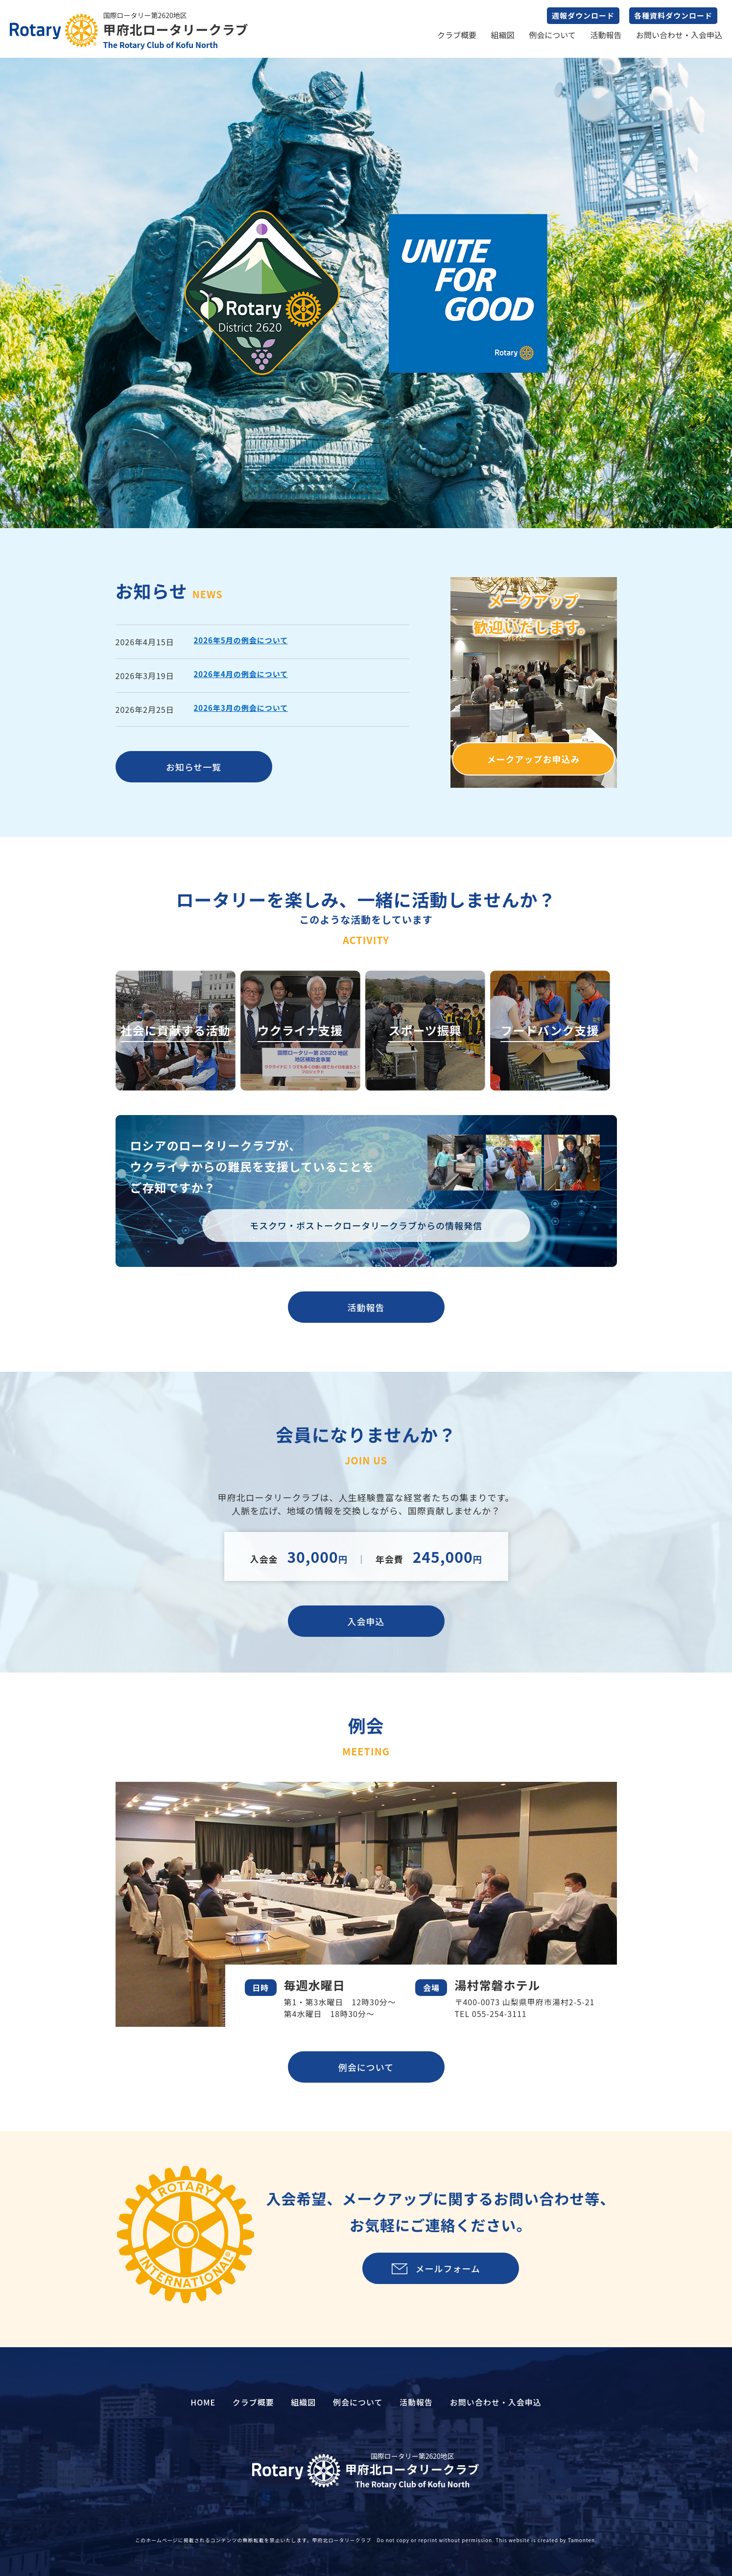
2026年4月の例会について (241, 674)
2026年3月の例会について (241, 708)
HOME (202, 2402)
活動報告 (605, 35)
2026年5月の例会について (241, 640)
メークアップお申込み (533, 759)
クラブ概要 (456, 35)
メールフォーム (448, 2268)
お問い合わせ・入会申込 (679, 35)
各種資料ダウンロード (673, 15)
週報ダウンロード (583, 15)
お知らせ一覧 (194, 766)
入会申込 (366, 1621)
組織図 (503, 35)
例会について (552, 35)
